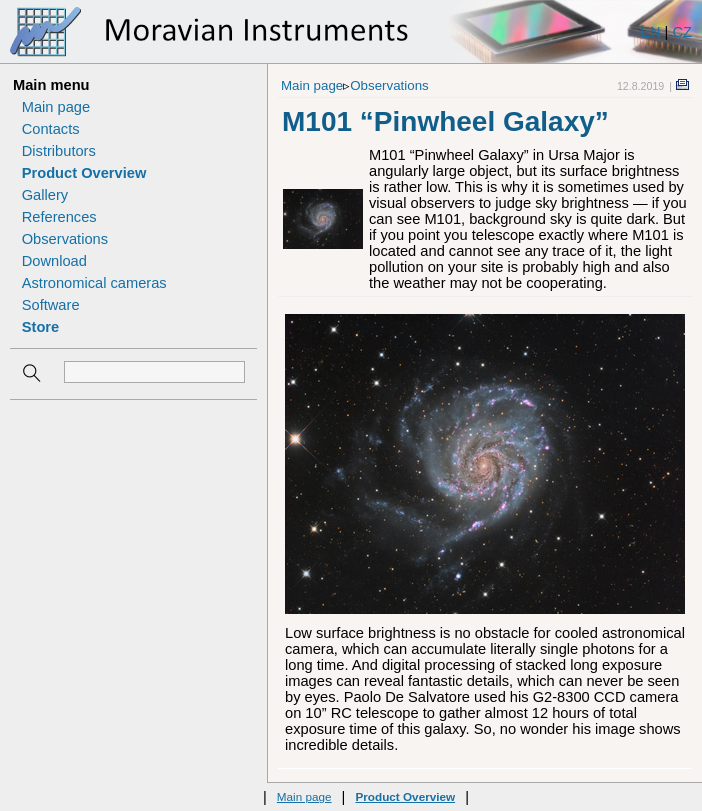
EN (650, 32)
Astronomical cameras (94, 283)
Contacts (51, 129)
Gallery (45, 195)
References (59, 217)
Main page (56, 107)
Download (54, 261)
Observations (65, 239)
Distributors (59, 151)
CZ (682, 32)
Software (51, 305)
